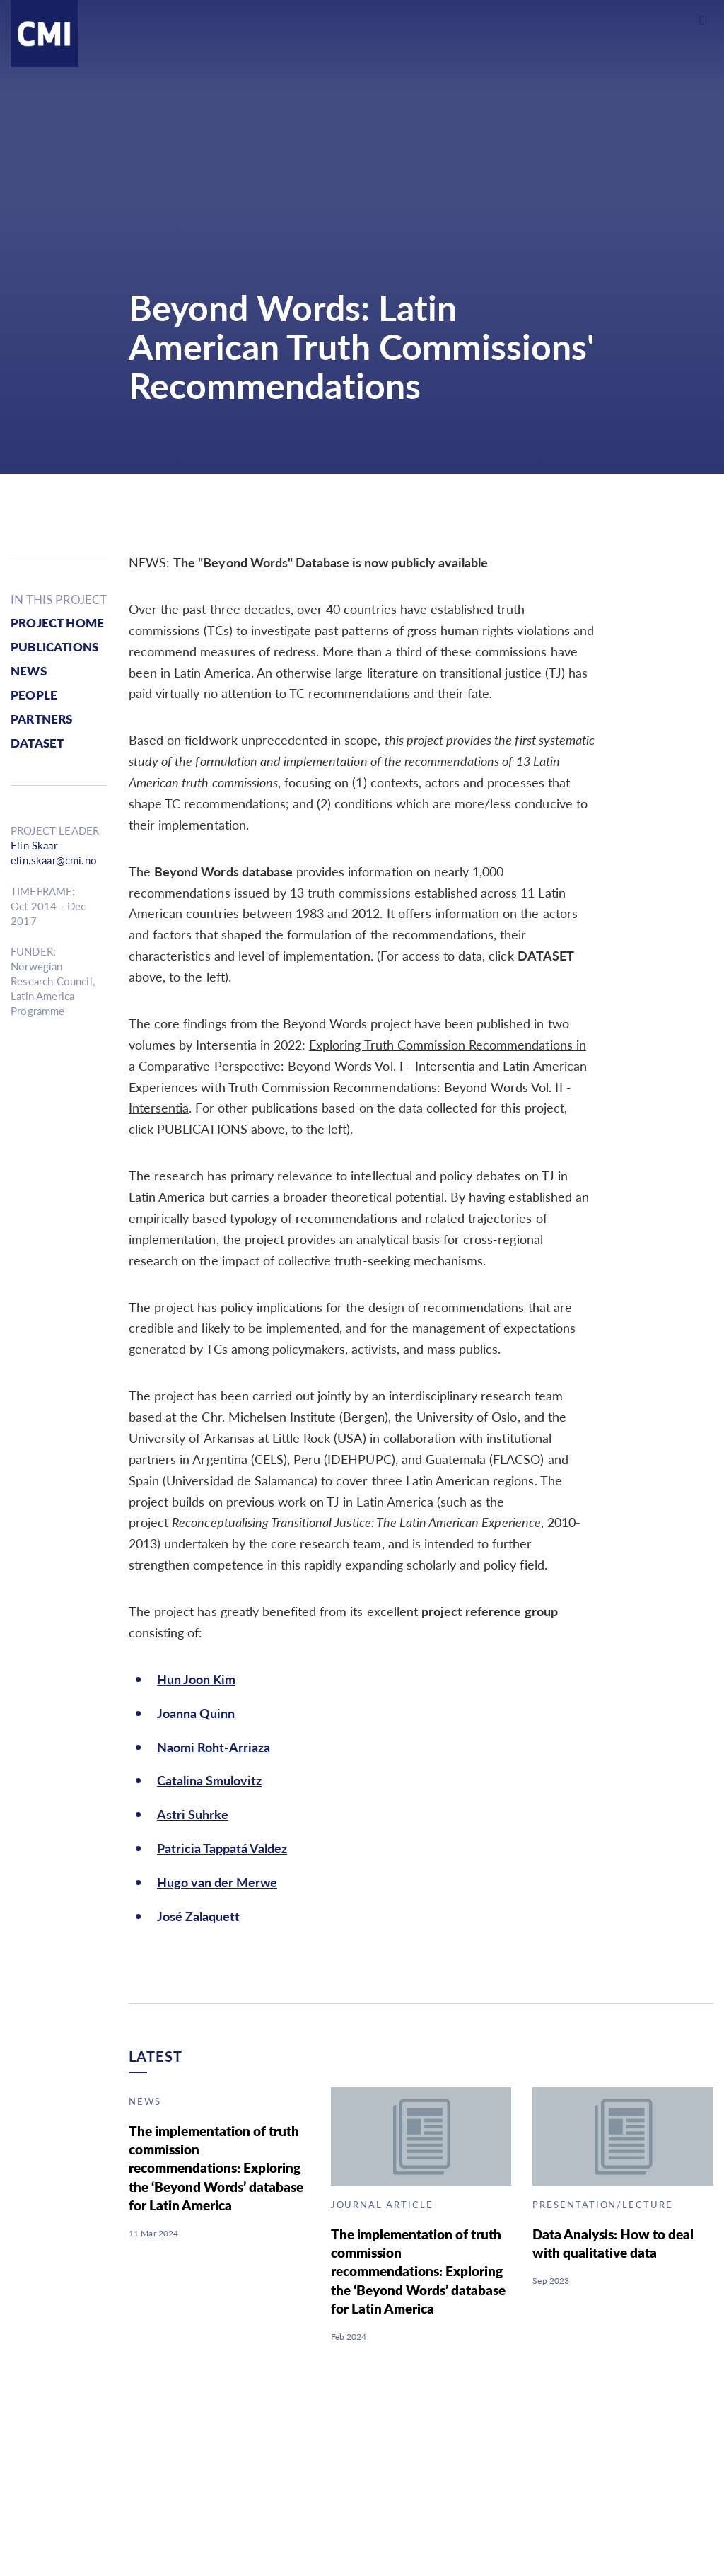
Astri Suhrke (192, 1814)
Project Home (57, 623)
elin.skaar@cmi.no (54, 860)
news (29, 671)
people (34, 695)
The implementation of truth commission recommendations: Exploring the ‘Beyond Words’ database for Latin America (216, 2168)
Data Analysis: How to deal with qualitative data (613, 2243)
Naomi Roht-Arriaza (213, 1747)
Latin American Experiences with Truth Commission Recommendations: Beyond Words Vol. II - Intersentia (358, 1087)
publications (54, 647)
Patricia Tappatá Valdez (222, 1848)
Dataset (37, 743)
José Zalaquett (198, 1916)
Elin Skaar (34, 845)
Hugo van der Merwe (217, 1882)
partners (41, 719)
